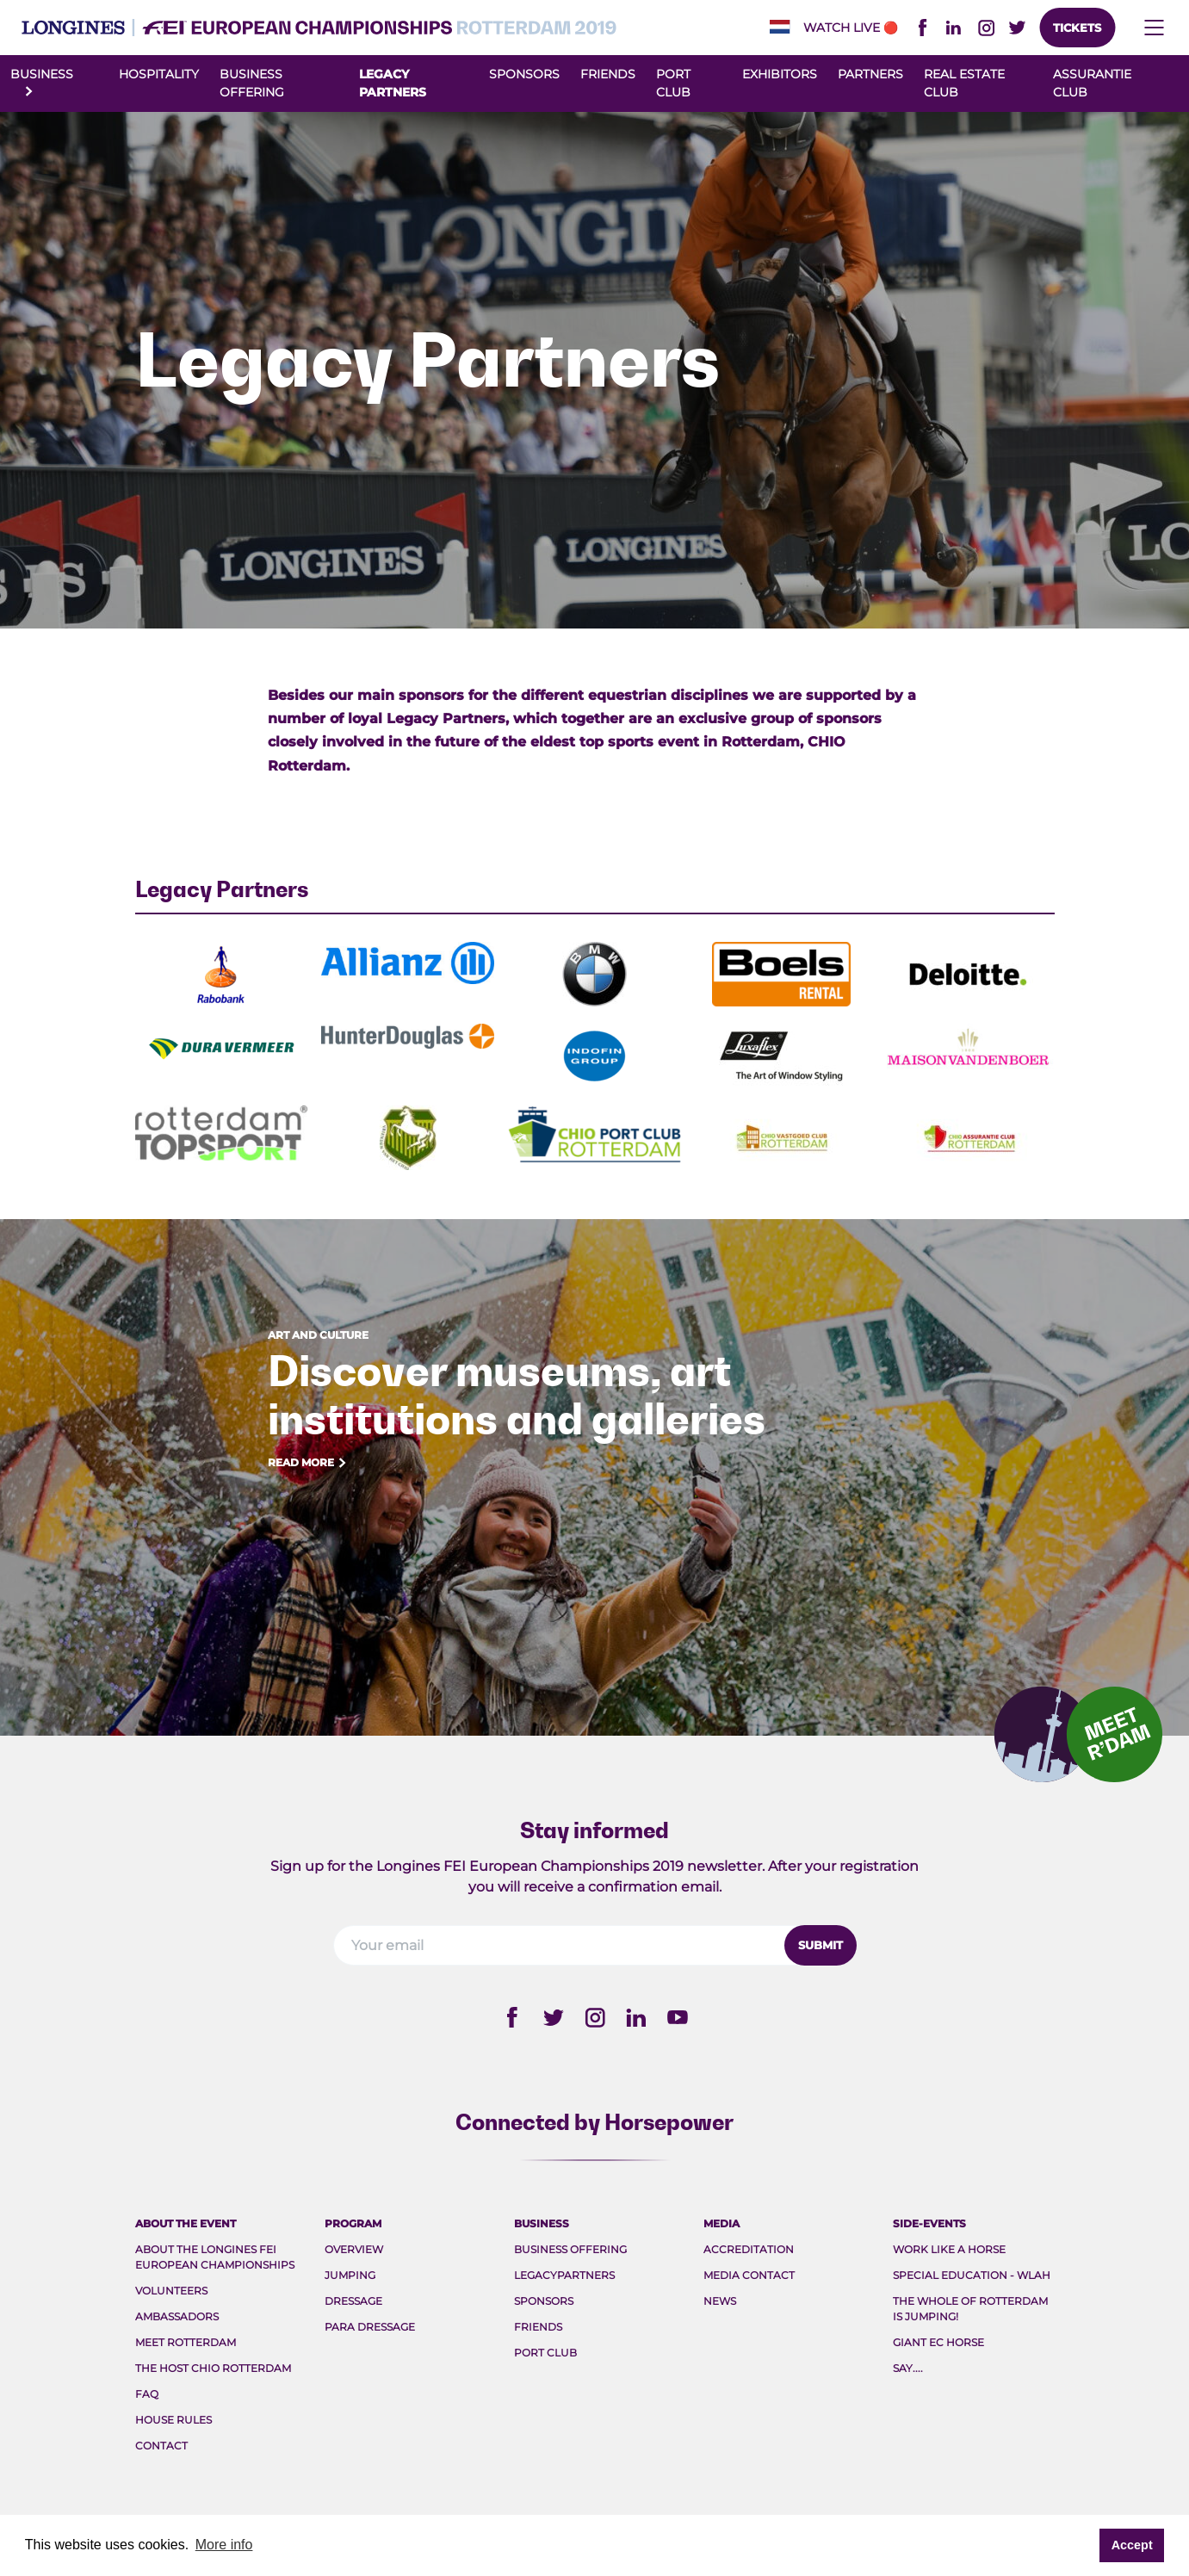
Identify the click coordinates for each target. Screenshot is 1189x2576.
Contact (161, 2445)
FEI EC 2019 (318, 28)
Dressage (353, 2300)
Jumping (350, 2275)
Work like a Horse (949, 2249)
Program (353, 2223)
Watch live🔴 (850, 27)
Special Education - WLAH (971, 2275)
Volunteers (171, 2290)
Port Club (545, 2352)
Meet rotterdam (185, 2342)
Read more (308, 1463)
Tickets (1077, 27)
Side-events (929, 2223)
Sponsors (524, 74)
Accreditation (748, 2249)
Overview (354, 2249)
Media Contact (749, 2275)
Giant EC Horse (938, 2342)
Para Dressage (370, 2326)
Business (541, 2223)
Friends (607, 74)
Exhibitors (779, 74)
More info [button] (224, 2544)
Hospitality (159, 74)
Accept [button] (1132, 2545)
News (719, 2300)
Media (721, 2223)
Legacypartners (564, 2275)
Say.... (908, 2368)
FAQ (146, 2393)
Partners (870, 74)
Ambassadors (177, 2316)
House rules (173, 2419)
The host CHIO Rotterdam (213, 2368)
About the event (185, 2223)
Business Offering (570, 2249)
